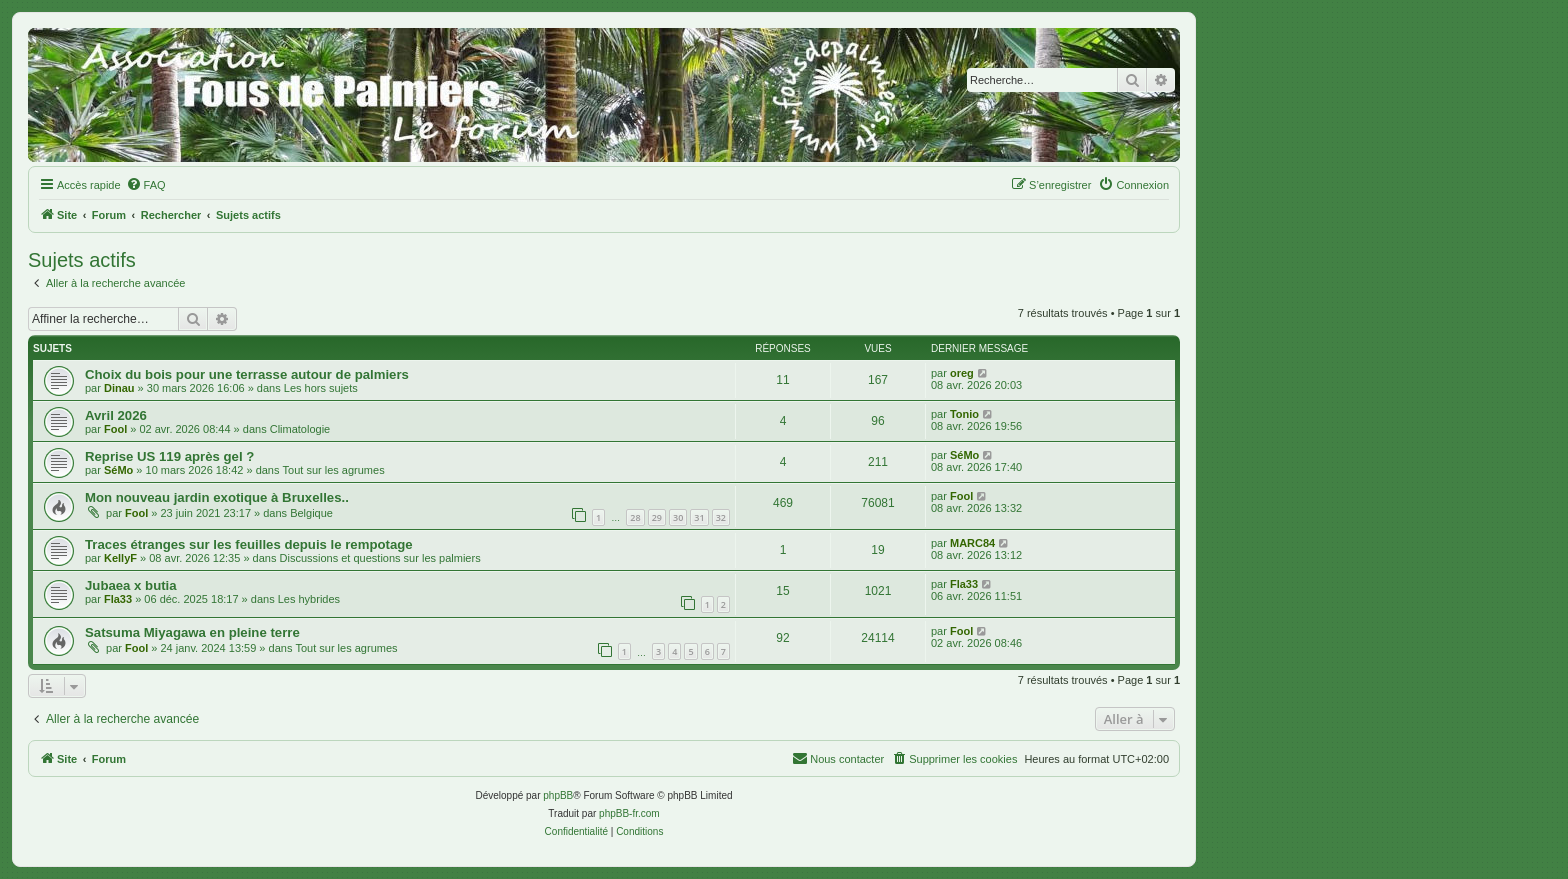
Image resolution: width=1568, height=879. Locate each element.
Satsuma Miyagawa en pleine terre (192, 632)
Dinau (119, 388)
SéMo (118, 470)
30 (678, 517)
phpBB (558, 795)
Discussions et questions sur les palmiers (380, 558)
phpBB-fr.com (629, 813)
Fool (115, 429)
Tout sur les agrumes (334, 470)
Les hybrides (309, 599)
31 (699, 517)
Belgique (311, 513)
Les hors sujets (321, 388)
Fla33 (118, 599)
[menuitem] (146, 185)
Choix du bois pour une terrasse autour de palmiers (247, 374)
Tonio (964, 414)
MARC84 (972, 543)
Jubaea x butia (131, 585)
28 (635, 517)
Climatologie (300, 429)
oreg (962, 373)
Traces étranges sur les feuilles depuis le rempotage (249, 544)
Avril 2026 (116, 415)
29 (657, 517)
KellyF (120, 558)
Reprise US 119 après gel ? (169, 456)
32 (721, 517)
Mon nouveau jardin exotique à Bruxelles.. (217, 497)
